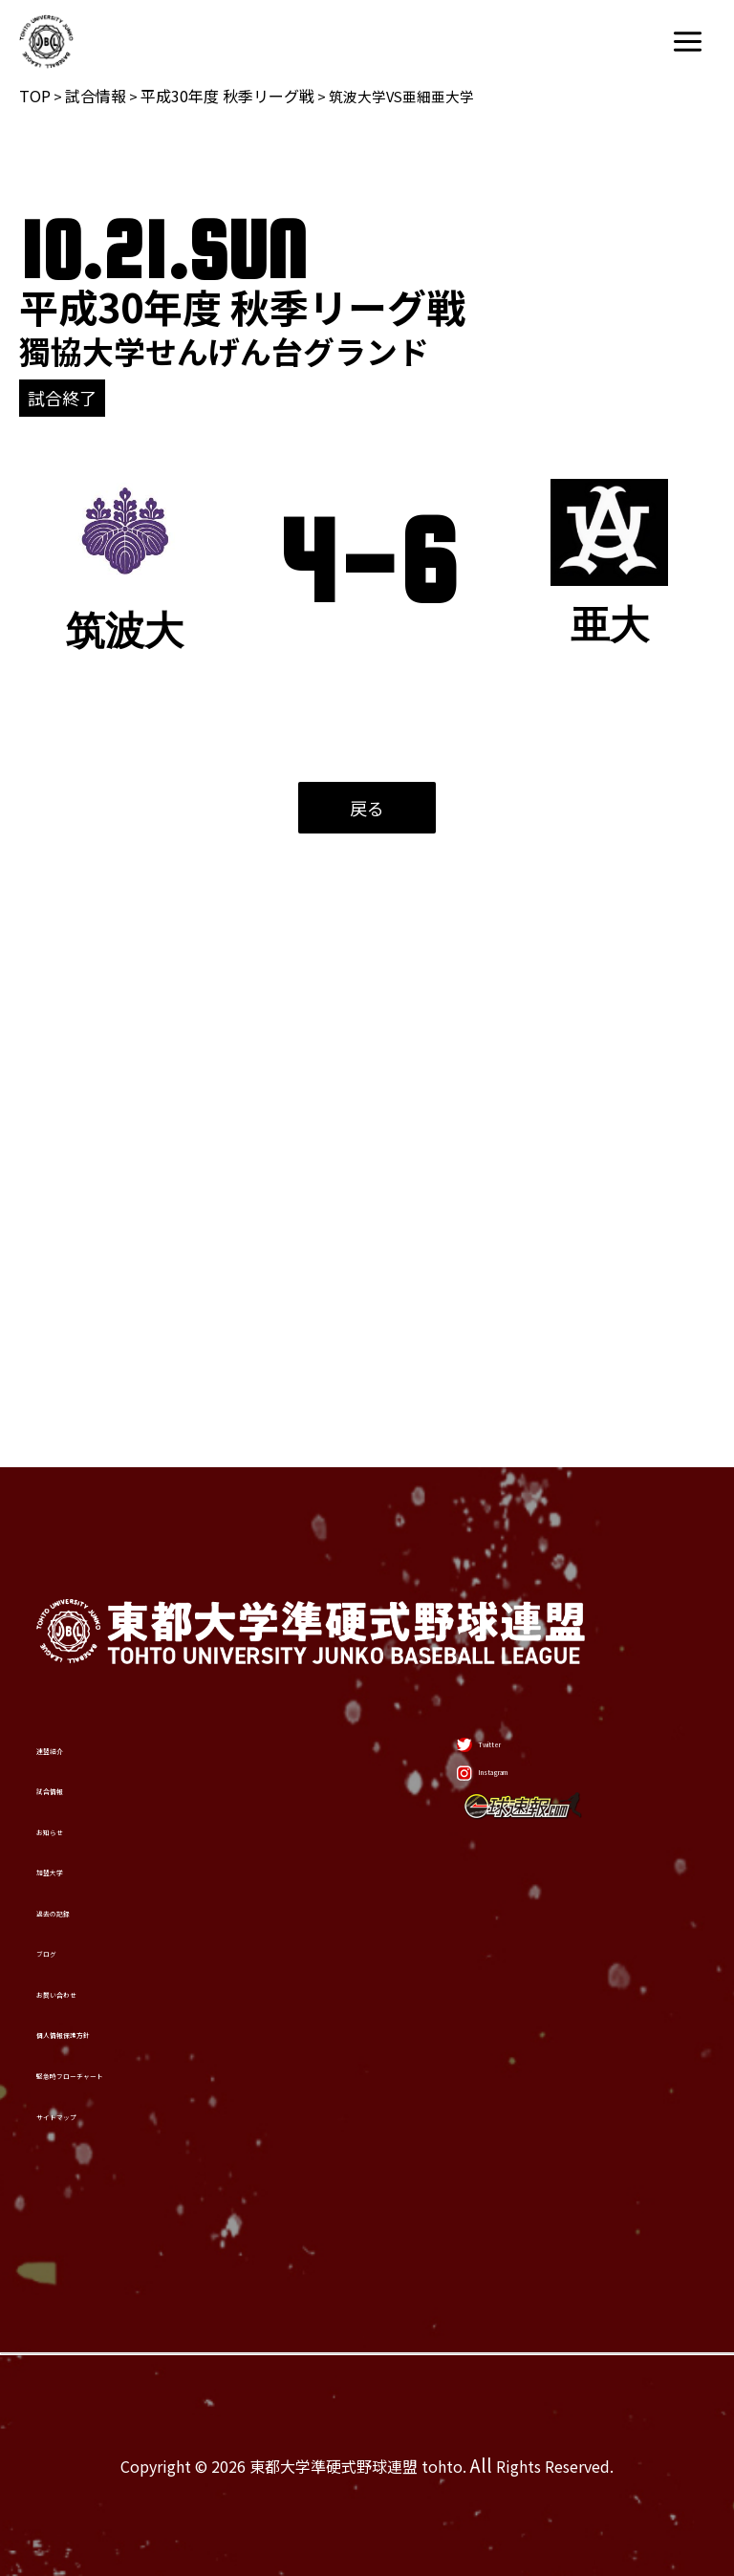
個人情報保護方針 (139, 1924)
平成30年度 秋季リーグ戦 (227, 95)
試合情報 (95, 95)
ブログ (75, 1766)
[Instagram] (494, 1457)
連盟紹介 (88, 1371)
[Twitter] (476, 1384)
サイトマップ (113, 2082)
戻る (367, 807)
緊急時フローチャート (165, 2002)
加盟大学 (88, 1608)
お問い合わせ (113, 1845)
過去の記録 (100, 1687)
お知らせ (87, 1529)
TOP (35, 95)
